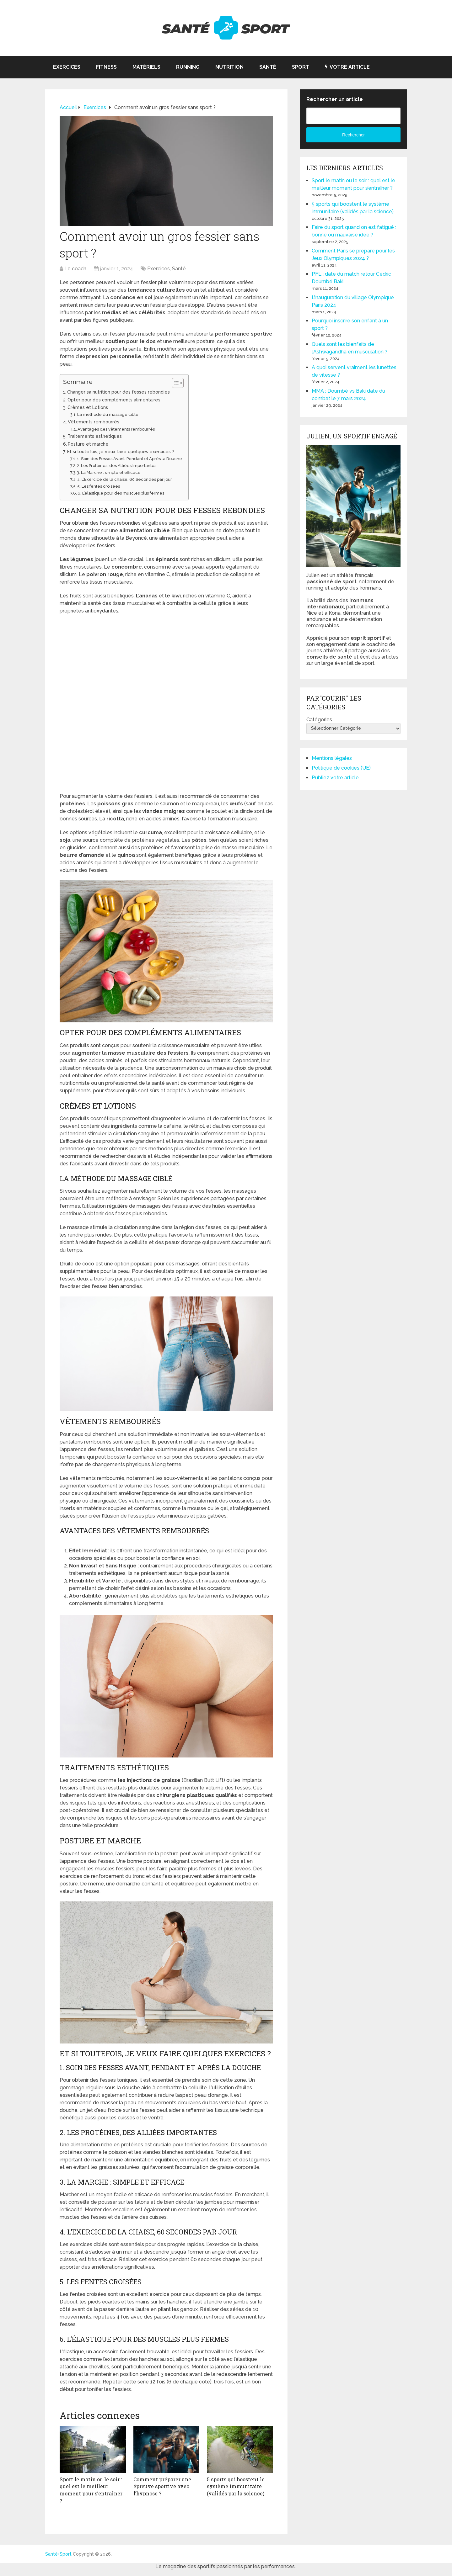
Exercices (66, 67)
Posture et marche (88, 444)
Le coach (75, 269)
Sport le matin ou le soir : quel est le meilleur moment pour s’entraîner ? (91, 2490)
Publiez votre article (335, 778)
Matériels (146, 67)
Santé (267, 67)
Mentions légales (332, 758)
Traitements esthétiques (94, 436)
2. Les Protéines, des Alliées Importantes (116, 465)
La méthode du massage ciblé (107, 414)
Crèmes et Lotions (87, 407)
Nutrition (229, 67)
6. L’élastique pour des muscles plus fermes (121, 493)
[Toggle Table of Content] (174, 383)
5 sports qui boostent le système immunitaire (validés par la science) (236, 2486)
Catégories (319, 720)
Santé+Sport (58, 2553)
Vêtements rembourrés (93, 421)
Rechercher (353, 134)
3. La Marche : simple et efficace (109, 472)
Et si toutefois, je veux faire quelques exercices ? (120, 451)
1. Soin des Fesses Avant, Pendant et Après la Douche (129, 458)
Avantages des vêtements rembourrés (116, 429)
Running (188, 67)
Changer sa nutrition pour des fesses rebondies (118, 392)
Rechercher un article (334, 99)
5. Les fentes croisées (98, 486)
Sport (300, 67)
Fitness (106, 67)
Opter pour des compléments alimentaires (113, 399)
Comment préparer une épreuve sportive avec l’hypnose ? (162, 2486)
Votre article (347, 67)
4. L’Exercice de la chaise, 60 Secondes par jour (124, 479)
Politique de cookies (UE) (341, 768)
